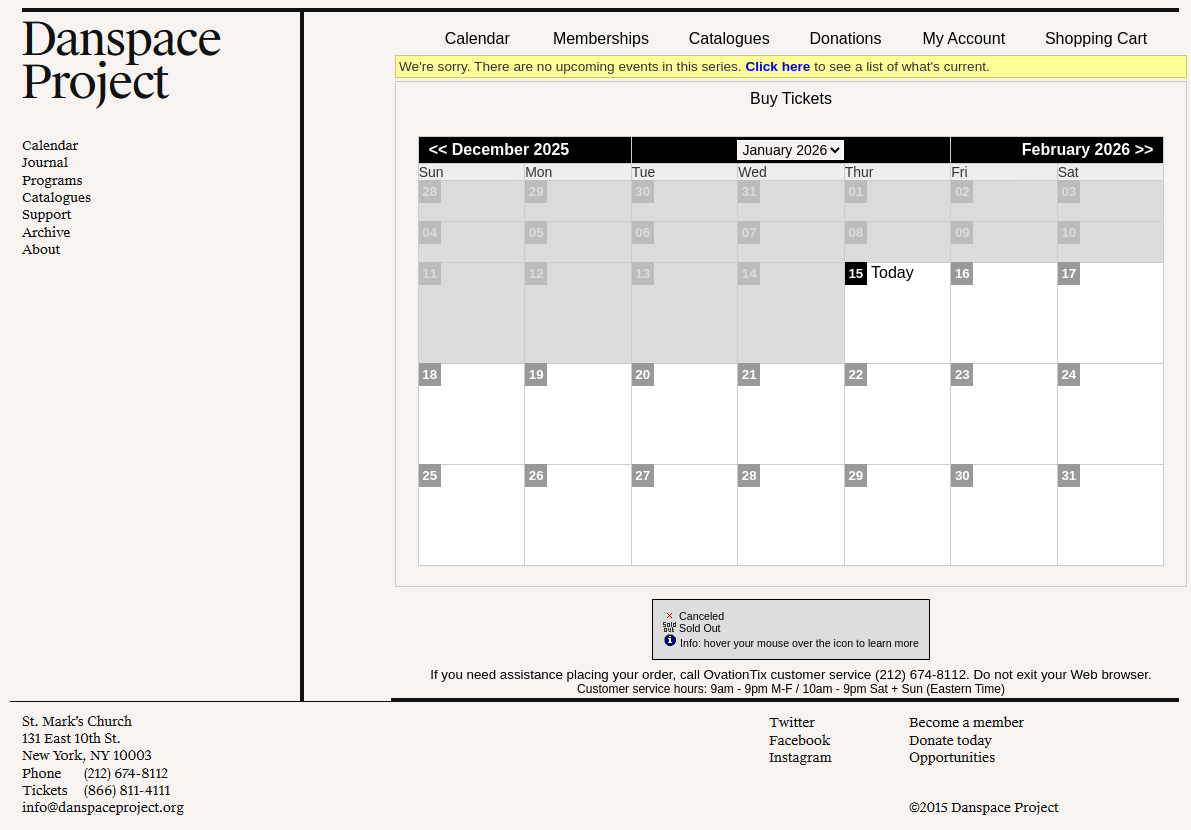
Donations (845, 38)
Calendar (477, 38)
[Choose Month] (790, 150)
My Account (961, 38)
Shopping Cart (1096, 38)
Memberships (601, 38)
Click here (777, 66)
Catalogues (729, 38)
